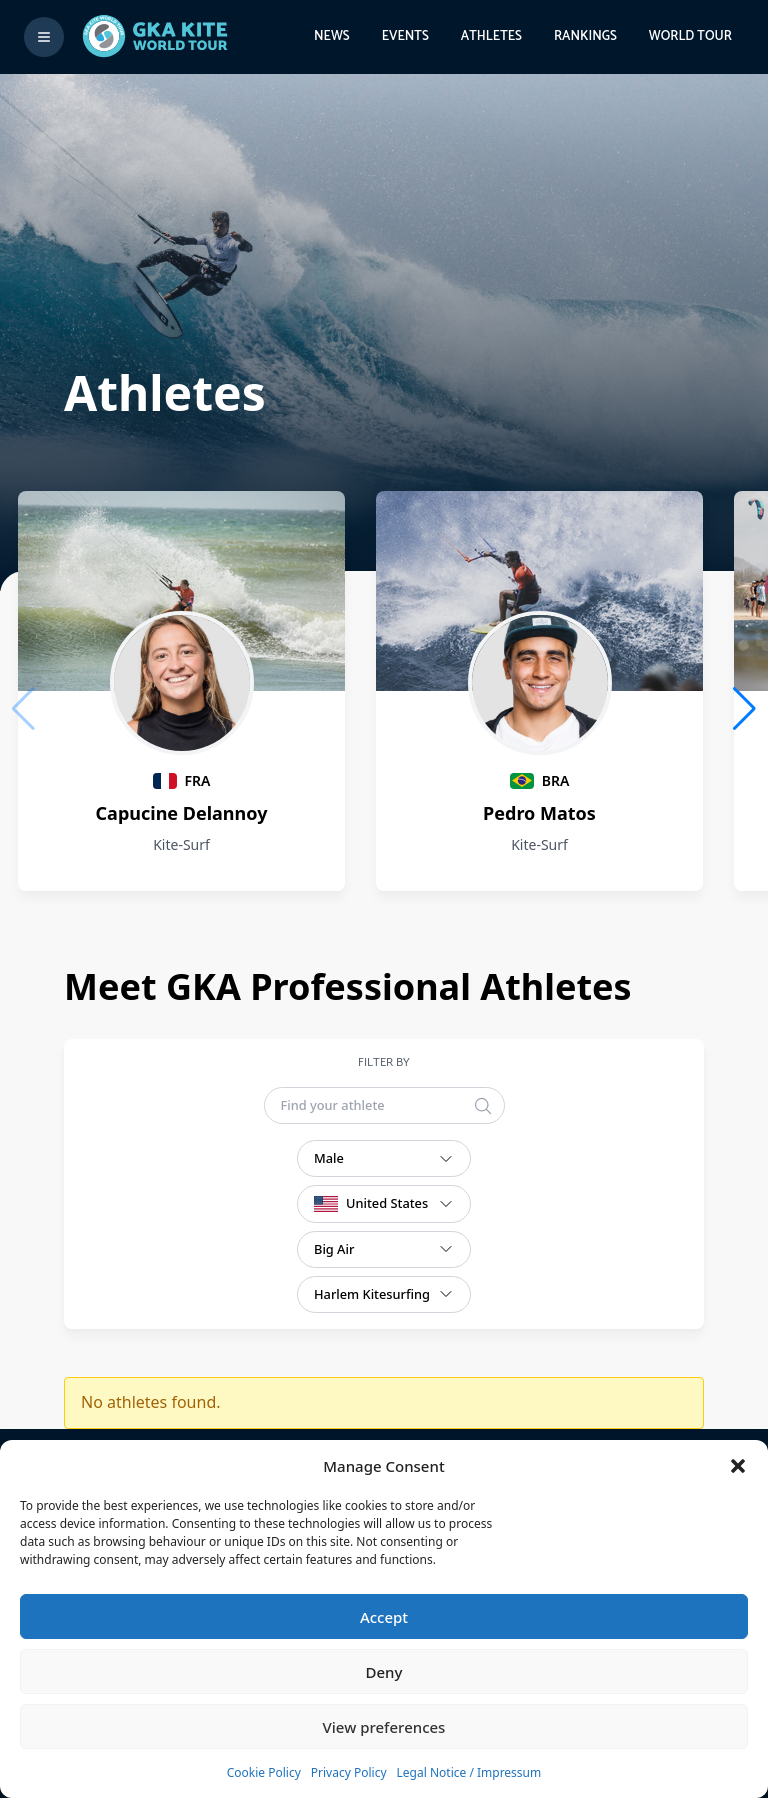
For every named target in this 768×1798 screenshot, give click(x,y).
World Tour (690, 36)
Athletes (491, 36)
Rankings (585, 36)
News (332, 36)
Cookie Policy (264, 1772)
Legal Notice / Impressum (469, 1772)
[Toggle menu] (44, 37)
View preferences (384, 1727)
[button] (738, 1466)
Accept (384, 1617)
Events (405, 36)
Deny (384, 1672)
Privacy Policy (349, 1772)
